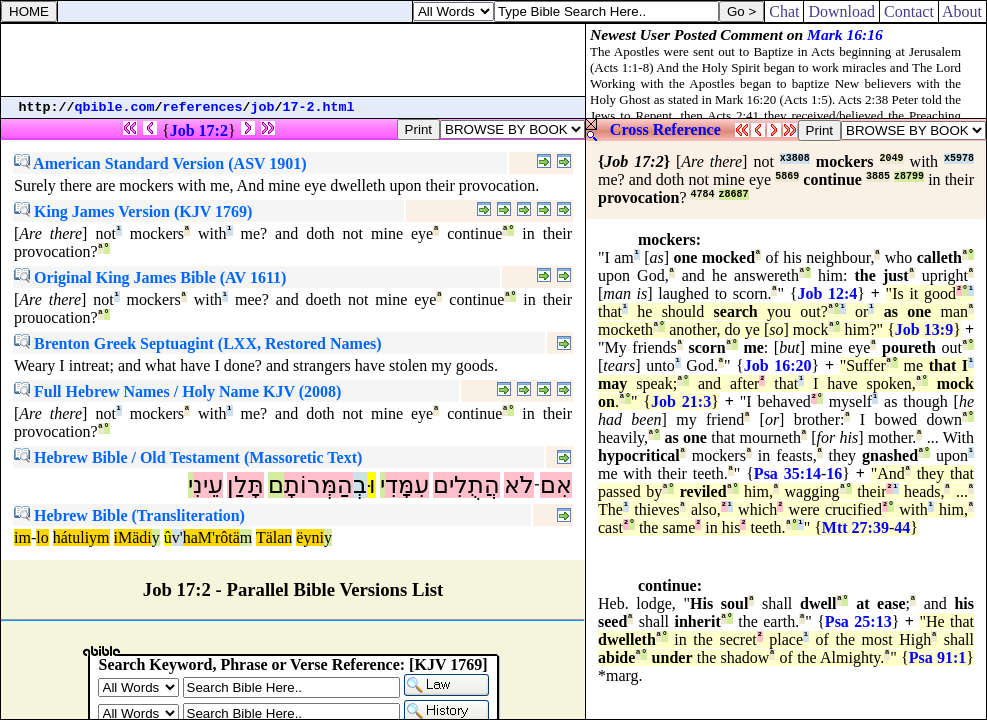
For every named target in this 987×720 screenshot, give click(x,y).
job (263, 107)
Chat (784, 11)
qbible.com (115, 107)
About (962, 11)
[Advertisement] (293, 60)
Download (841, 11)
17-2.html (319, 107)
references (203, 107)
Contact (909, 11)
